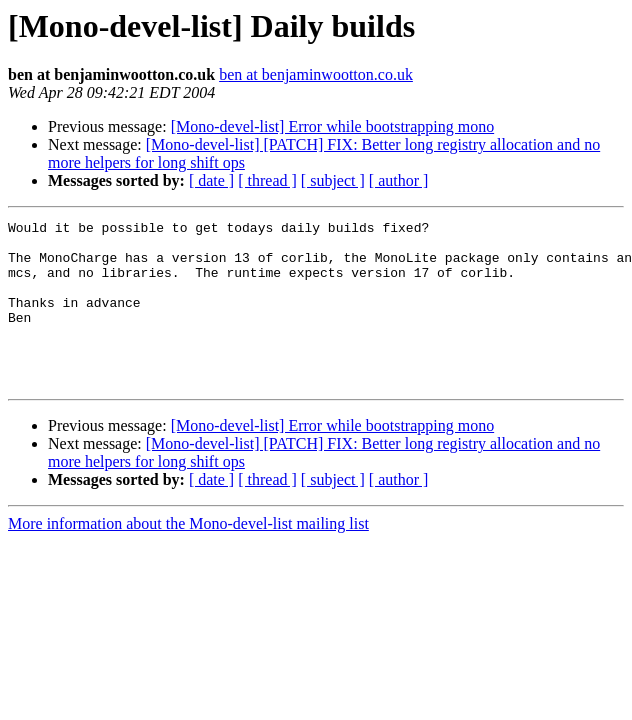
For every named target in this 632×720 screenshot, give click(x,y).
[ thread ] (267, 180)
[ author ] (399, 180)
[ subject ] (333, 180)
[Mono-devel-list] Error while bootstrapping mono (333, 126)
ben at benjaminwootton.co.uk (316, 74)
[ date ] (211, 180)
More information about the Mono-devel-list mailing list (188, 556)
